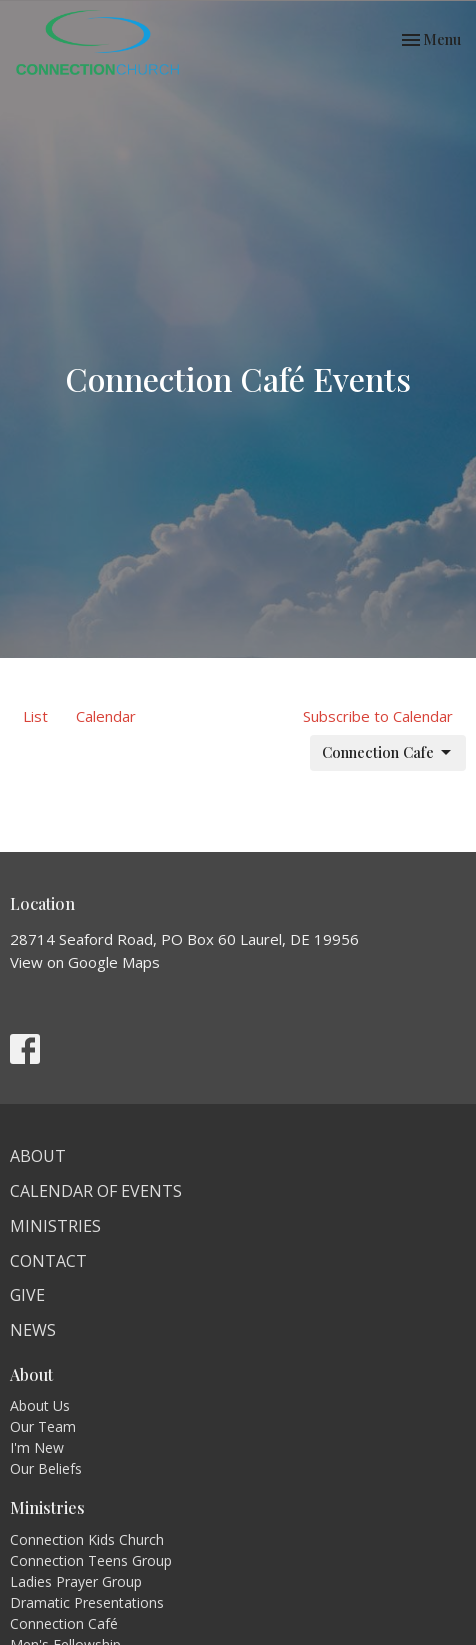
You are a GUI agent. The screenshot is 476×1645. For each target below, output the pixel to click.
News (33, 1330)
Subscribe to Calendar (378, 716)
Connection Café (64, 1623)
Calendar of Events (96, 1191)
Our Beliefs (46, 1468)
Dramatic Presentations (87, 1602)
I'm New (37, 1447)
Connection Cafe (388, 752)
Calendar (106, 716)
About (38, 1156)
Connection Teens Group (91, 1560)
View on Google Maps (85, 962)
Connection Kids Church (87, 1539)
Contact (48, 1261)
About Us (40, 1405)
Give (27, 1295)
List (35, 716)
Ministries (55, 1226)
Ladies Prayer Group (76, 1581)
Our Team (43, 1426)
